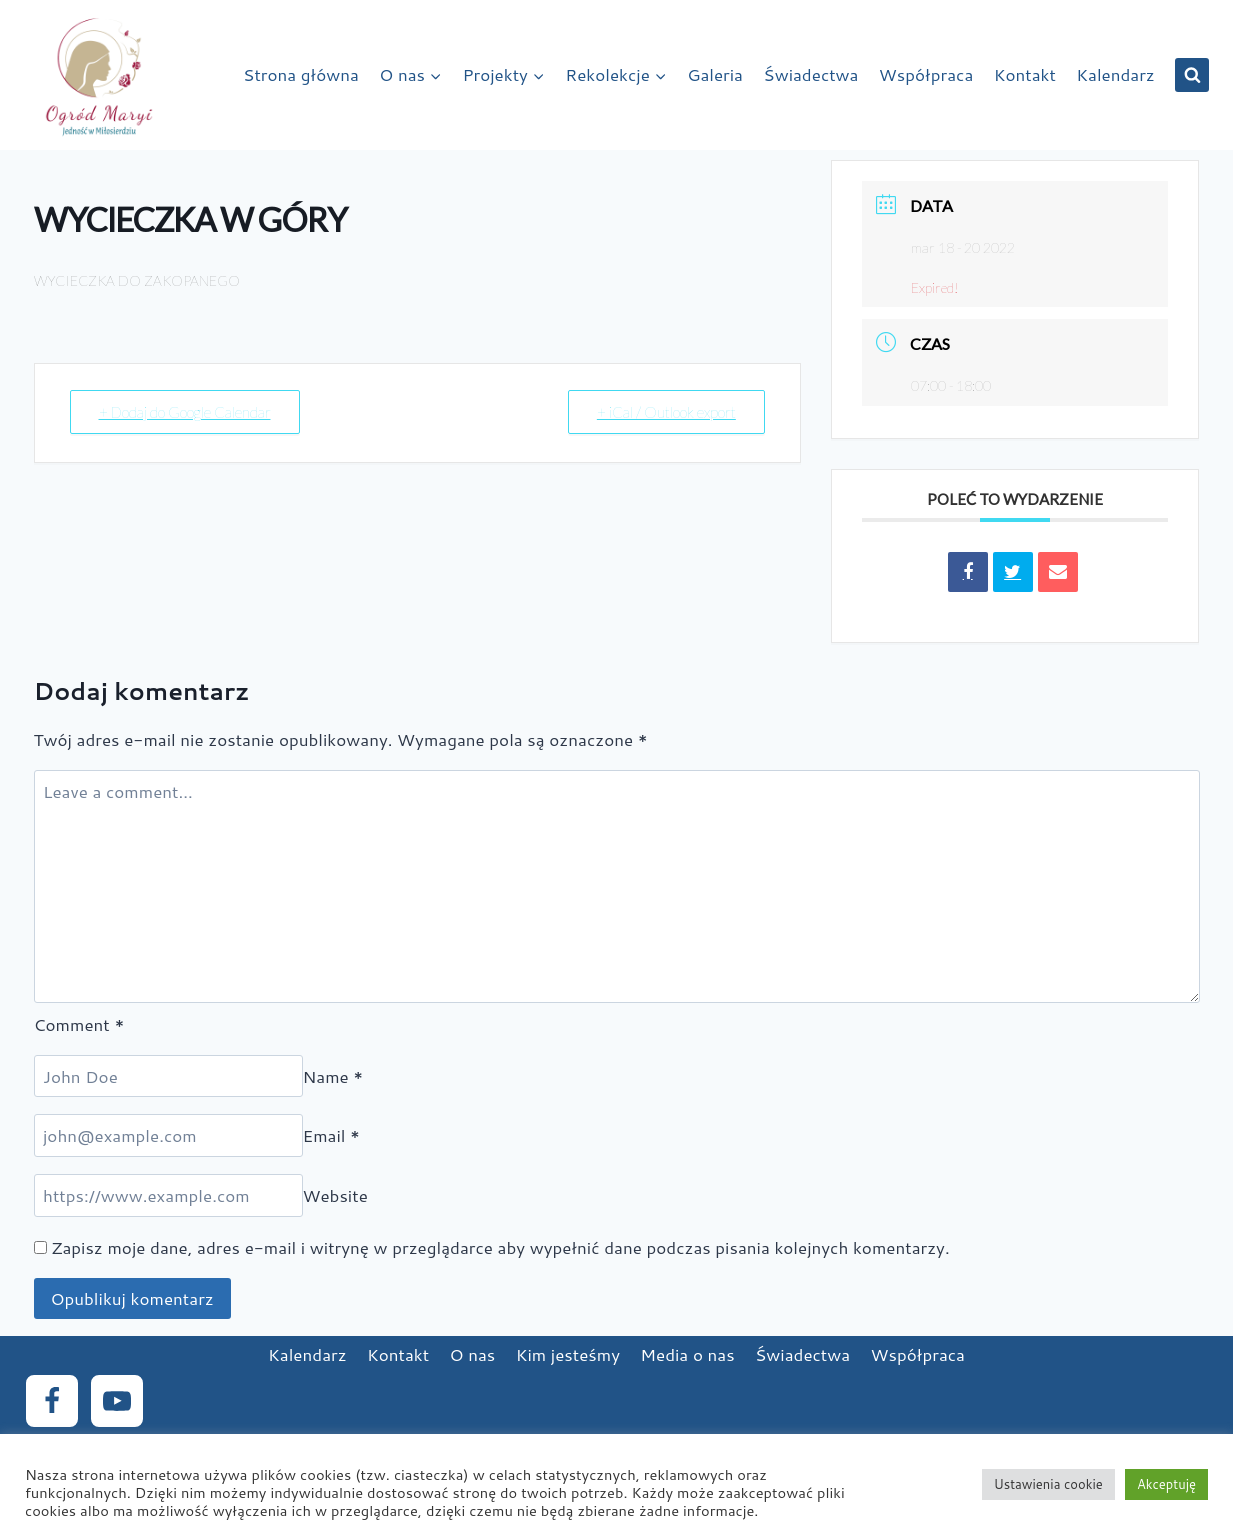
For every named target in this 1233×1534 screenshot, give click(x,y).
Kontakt (1025, 74)
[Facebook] (52, 1401)
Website (335, 1195)
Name (333, 1076)
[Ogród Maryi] (99, 75)
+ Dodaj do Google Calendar (185, 412)
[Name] (168, 1076)
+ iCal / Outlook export (666, 412)
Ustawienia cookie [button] (1048, 1484)
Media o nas (687, 1354)
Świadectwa (810, 74)
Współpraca (926, 74)
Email (332, 1135)
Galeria (715, 74)
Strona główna (301, 74)
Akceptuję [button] (1166, 1484)
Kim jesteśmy (568, 1354)
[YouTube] (117, 1401)
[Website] (168, 1195)
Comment (79, 1024)
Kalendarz (1115, 74)
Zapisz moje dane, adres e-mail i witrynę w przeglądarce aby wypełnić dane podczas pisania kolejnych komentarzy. (500, 1247)
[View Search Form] (1192, 75)
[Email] (168, 1135)
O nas (473, 1354)
